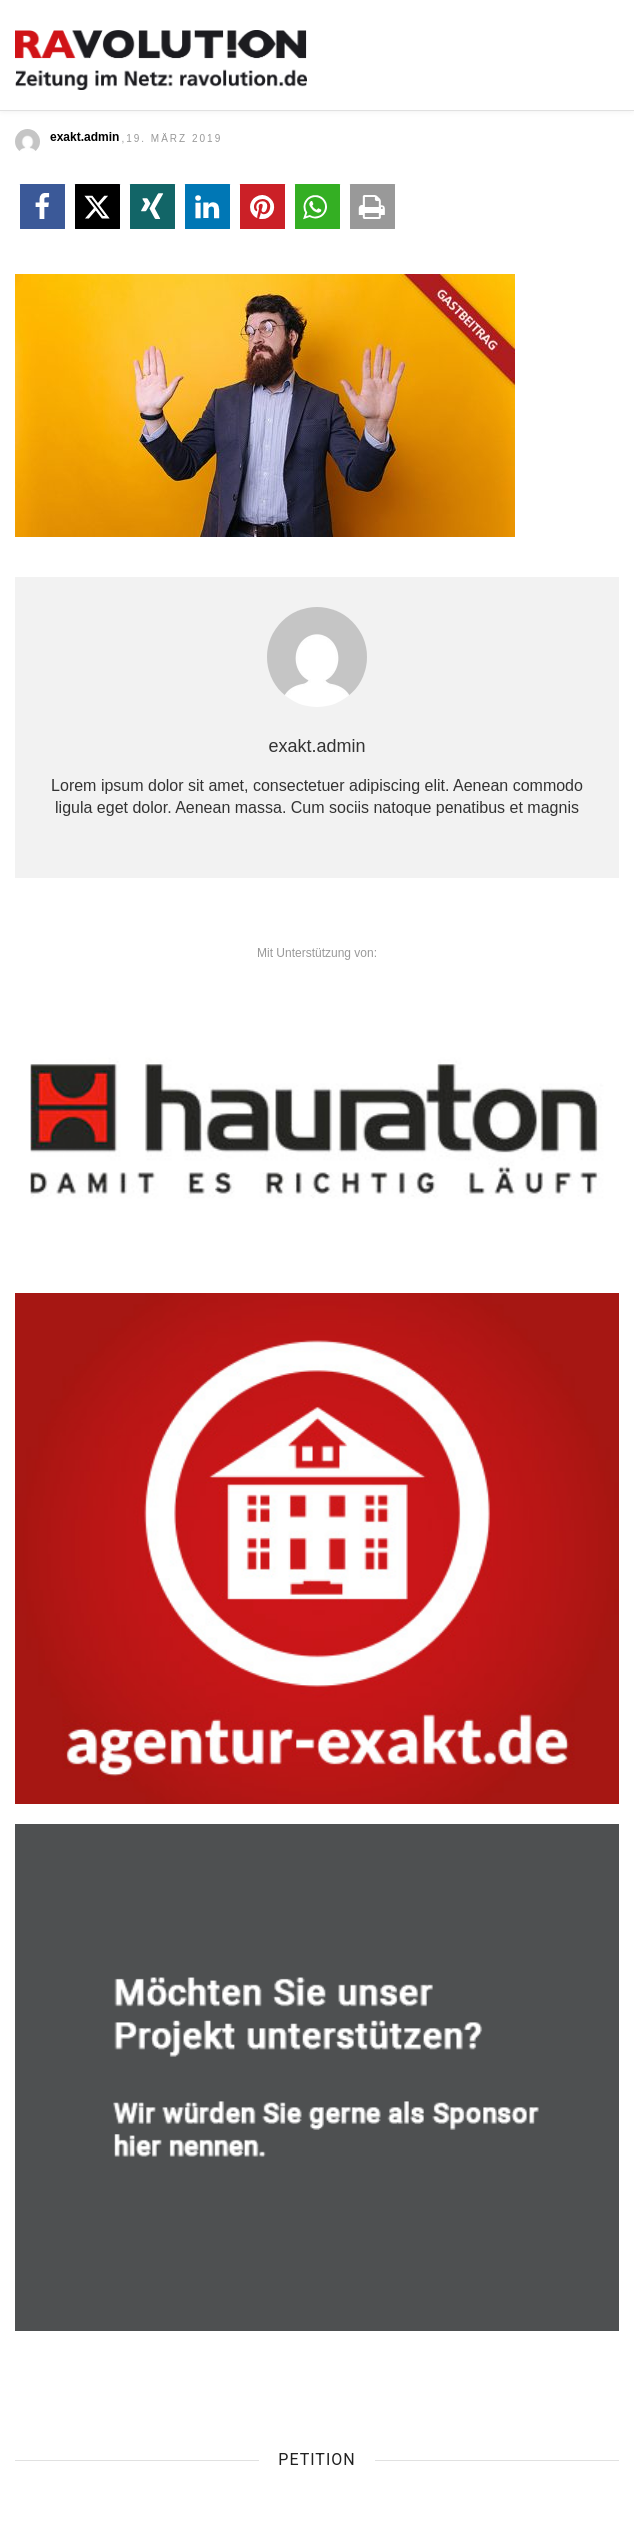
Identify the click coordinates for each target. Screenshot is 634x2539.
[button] (42, 206)
